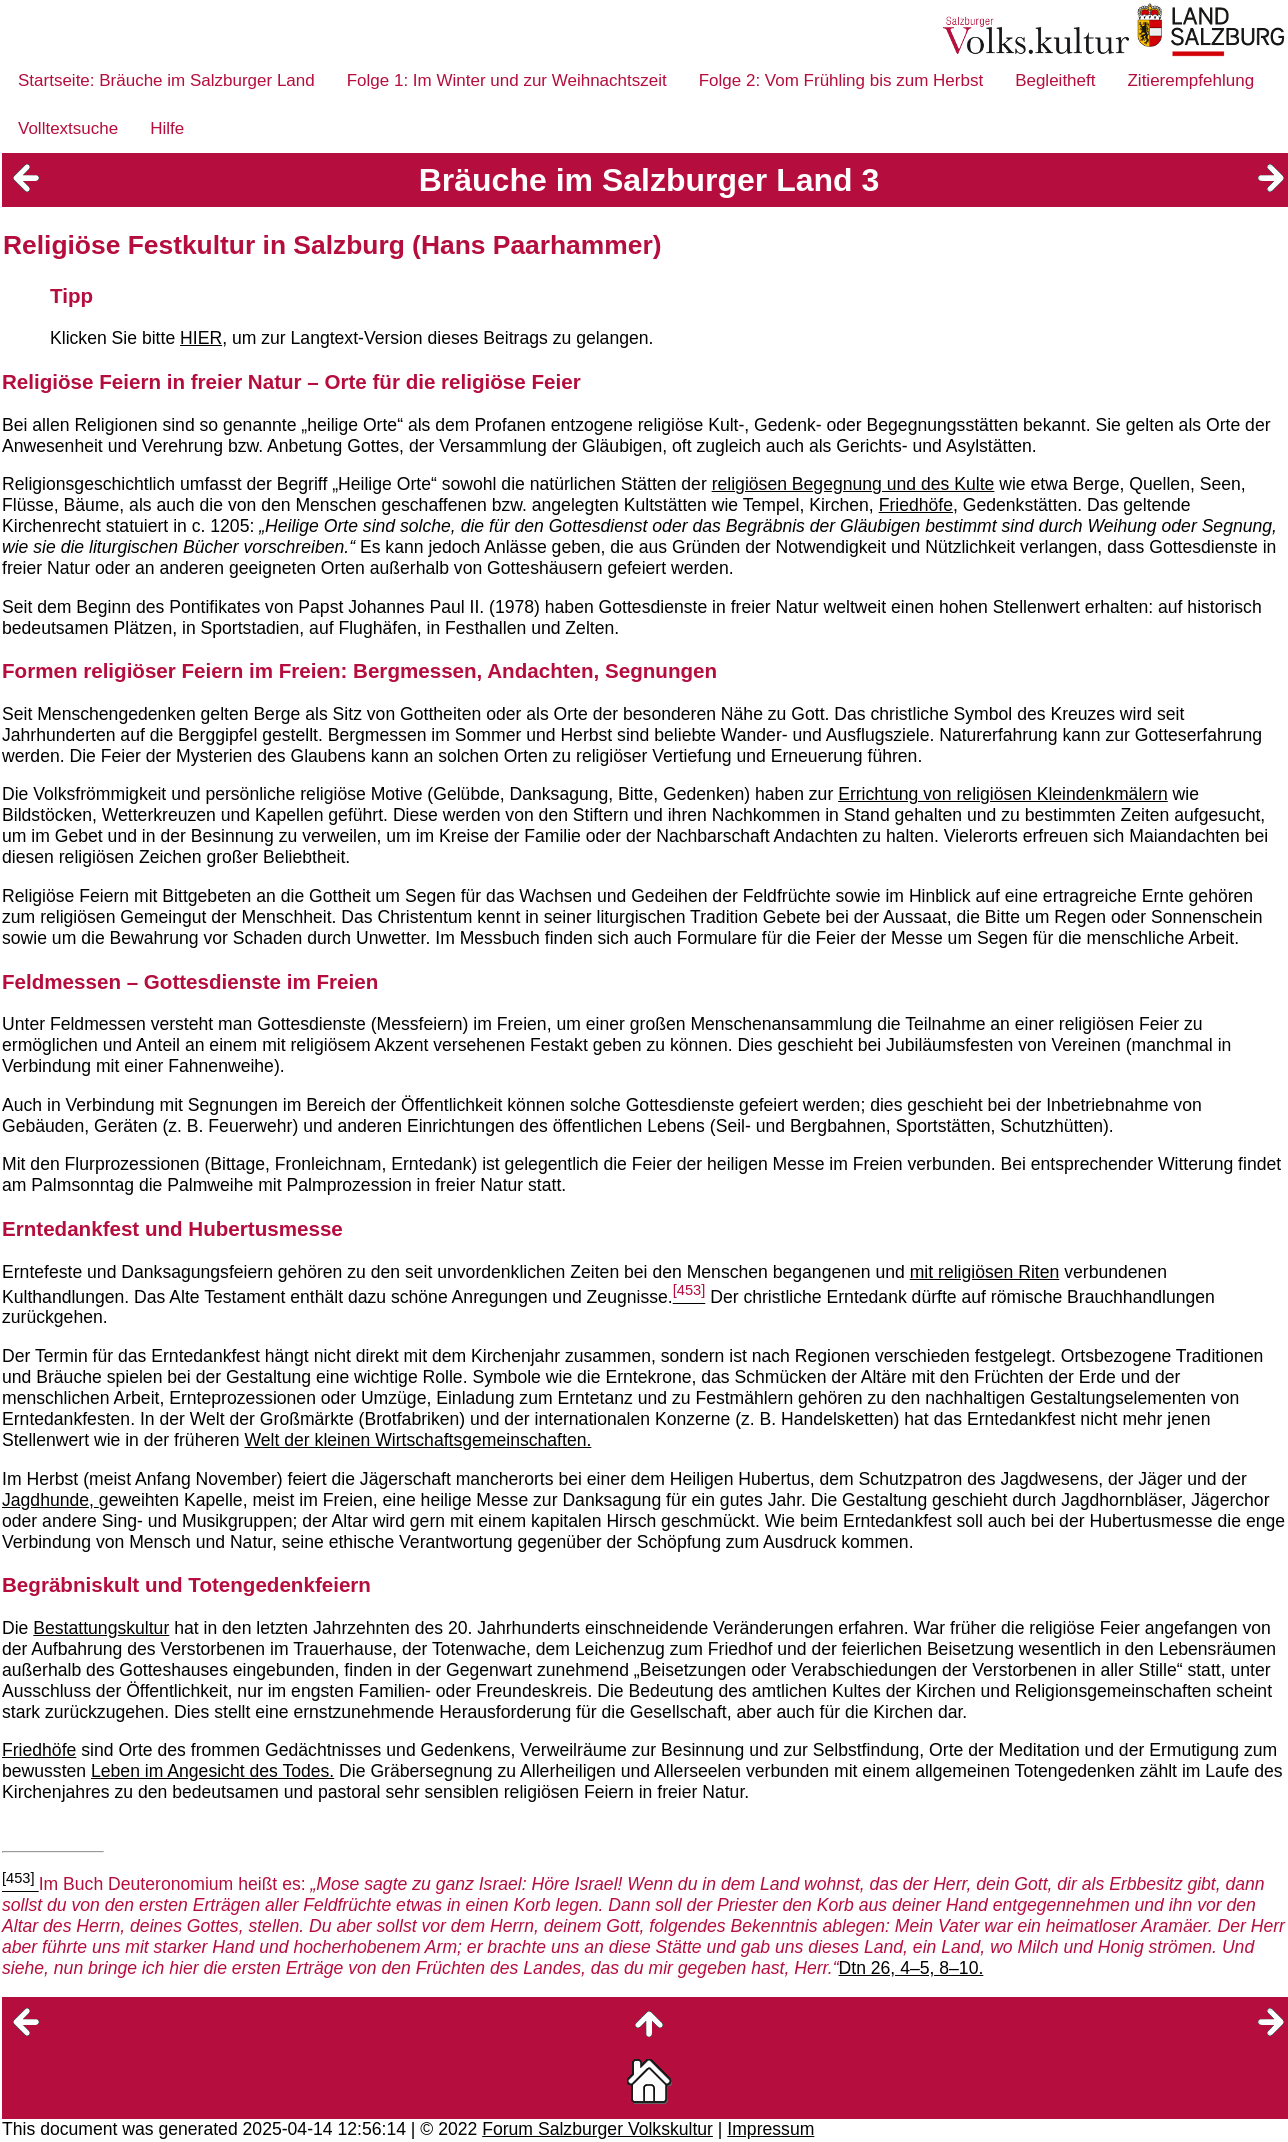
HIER (201, 338)
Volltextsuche (68, 128)
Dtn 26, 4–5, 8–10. (911, 1968)
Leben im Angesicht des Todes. (212, 1771)
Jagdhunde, (50, 1500)
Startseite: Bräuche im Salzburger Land (166, 80)
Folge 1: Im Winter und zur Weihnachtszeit (507, 80)
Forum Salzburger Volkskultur (597, 2129)
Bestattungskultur (101, 1628)
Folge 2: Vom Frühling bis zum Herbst (841, 80)
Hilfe (167, 128)
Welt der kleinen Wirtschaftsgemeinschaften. (418, 1440)
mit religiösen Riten (985, 1272)
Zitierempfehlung (1190, 80)
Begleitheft (1055, 80)
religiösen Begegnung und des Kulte (853, 484)
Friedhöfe (39, 1750)
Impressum (770, 2129)
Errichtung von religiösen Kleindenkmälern (1003, 794)
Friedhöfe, (918, 505)
